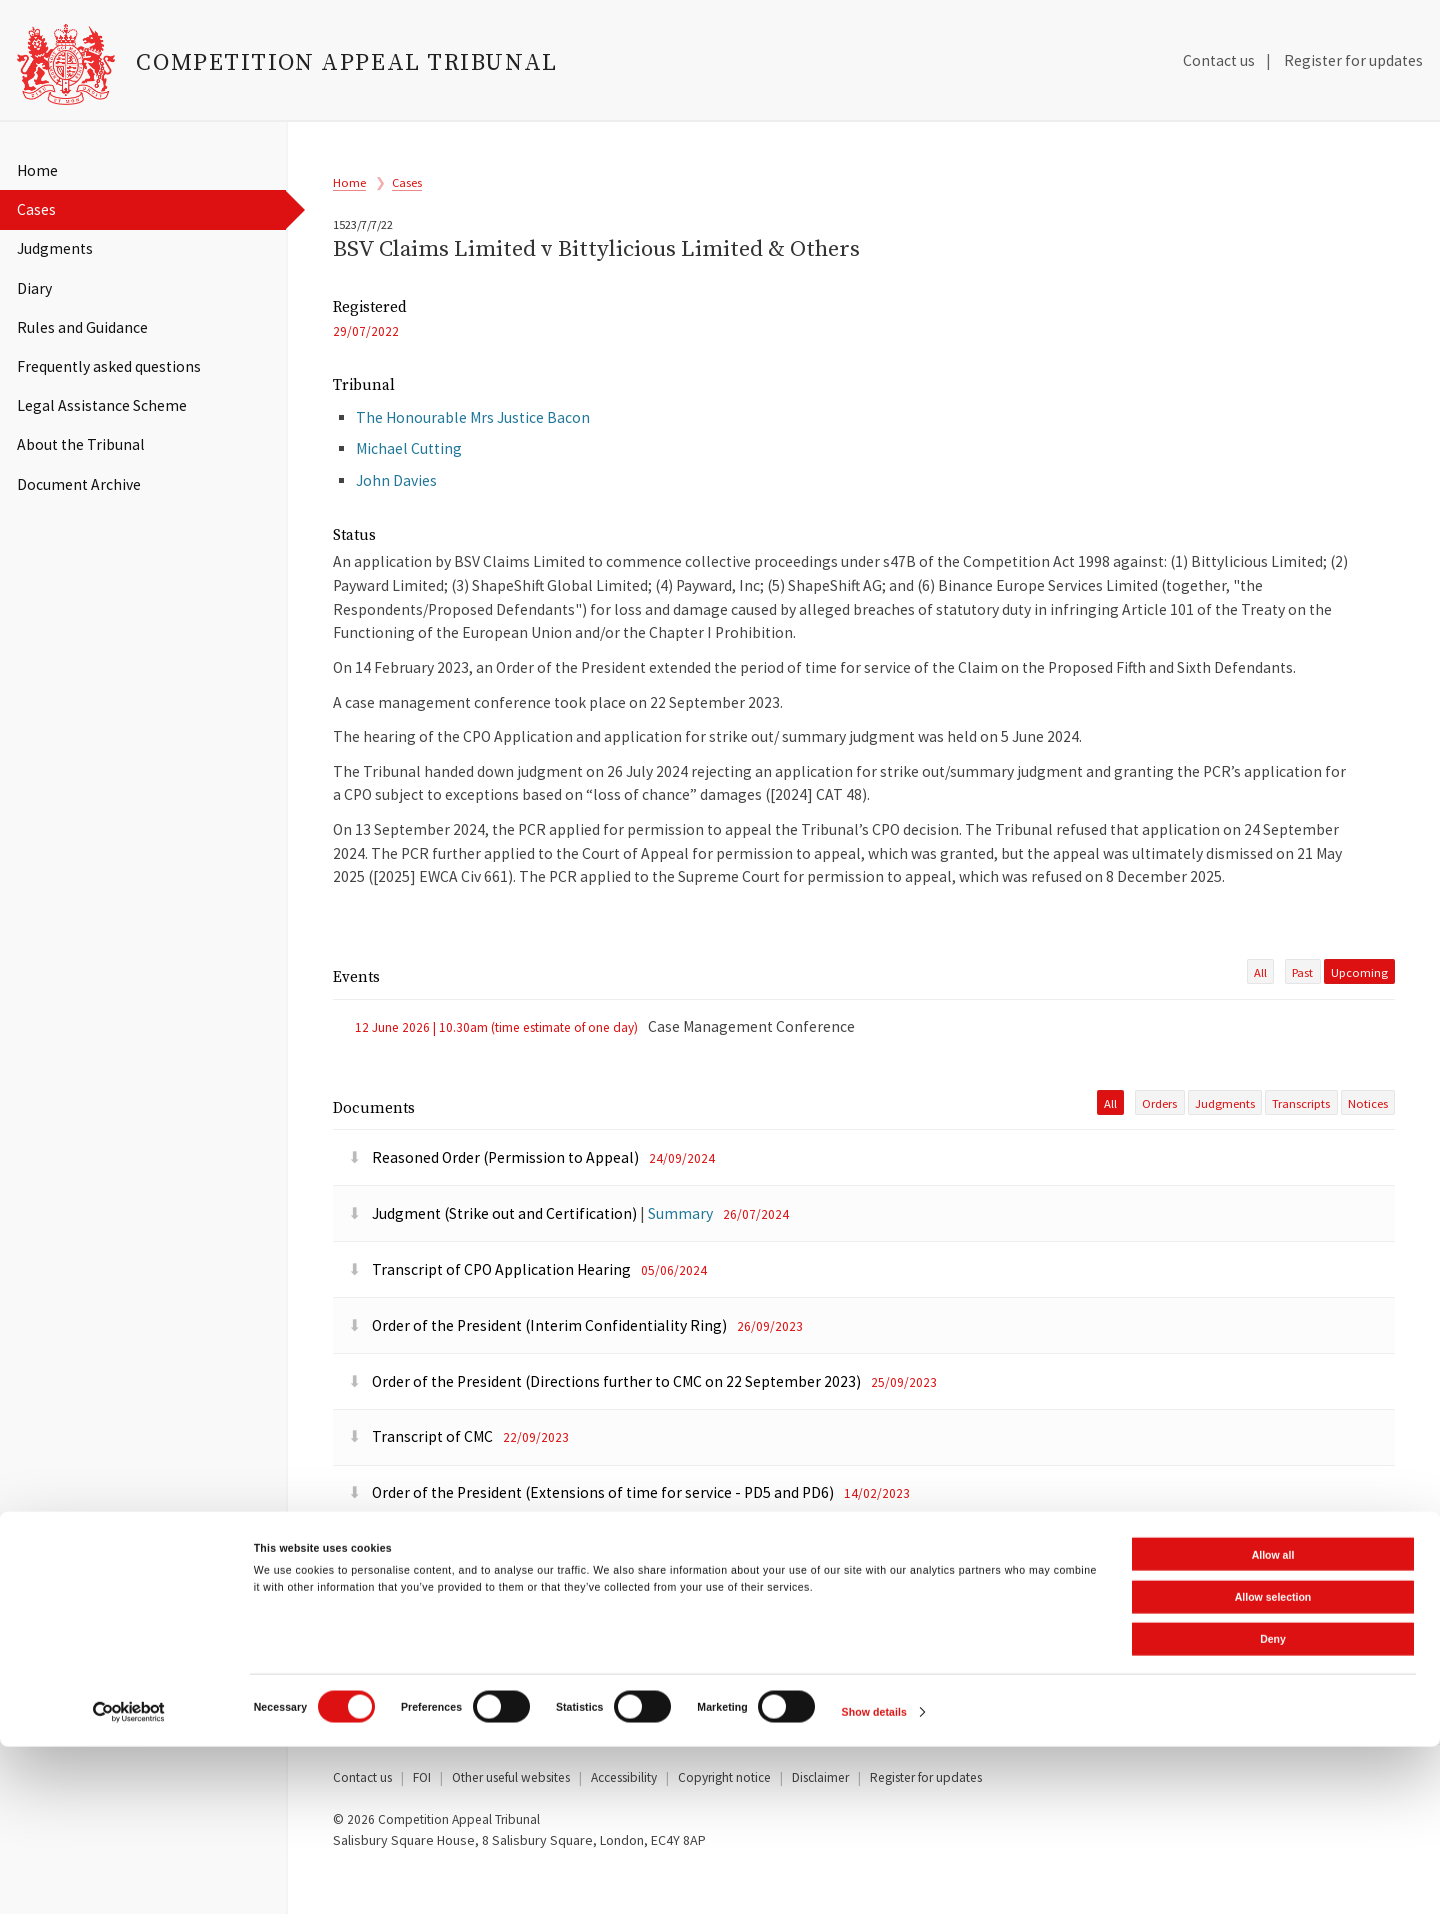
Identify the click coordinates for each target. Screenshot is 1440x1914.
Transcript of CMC (422, 1477)
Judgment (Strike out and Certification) (494, 1253)
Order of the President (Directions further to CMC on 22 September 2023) (606, 1421)
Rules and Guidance (82, 327)
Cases (36, 209)
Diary (34, 288)
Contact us (1219, 60)
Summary (680, 1253)
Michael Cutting (409, 475)
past (1302, 1007)
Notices (1368, 1143)
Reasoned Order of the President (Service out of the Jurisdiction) (578, 1644)
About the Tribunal (81, 444)
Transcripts (1301, 1143)
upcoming (1359, 1007)
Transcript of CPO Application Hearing (491, 1309)
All (1260, 1007)
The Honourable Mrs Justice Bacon (473, 444)
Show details (874, 1880)
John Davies (396, 507)
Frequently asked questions (109, 366)
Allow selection (1273, 1764)
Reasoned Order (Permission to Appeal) (495, 1197)
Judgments (55, 248)
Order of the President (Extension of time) (503, 1588)
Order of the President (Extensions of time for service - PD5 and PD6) (592, 1533)
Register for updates (1353, 60)
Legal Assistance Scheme (102, 405)
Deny (1273, 1807)
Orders (1159, 1143)
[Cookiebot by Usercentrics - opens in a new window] (129, 1879)
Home (37, 170)
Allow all (1273, 1722)
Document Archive (79, 484)
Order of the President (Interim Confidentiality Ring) (539, 1365)
